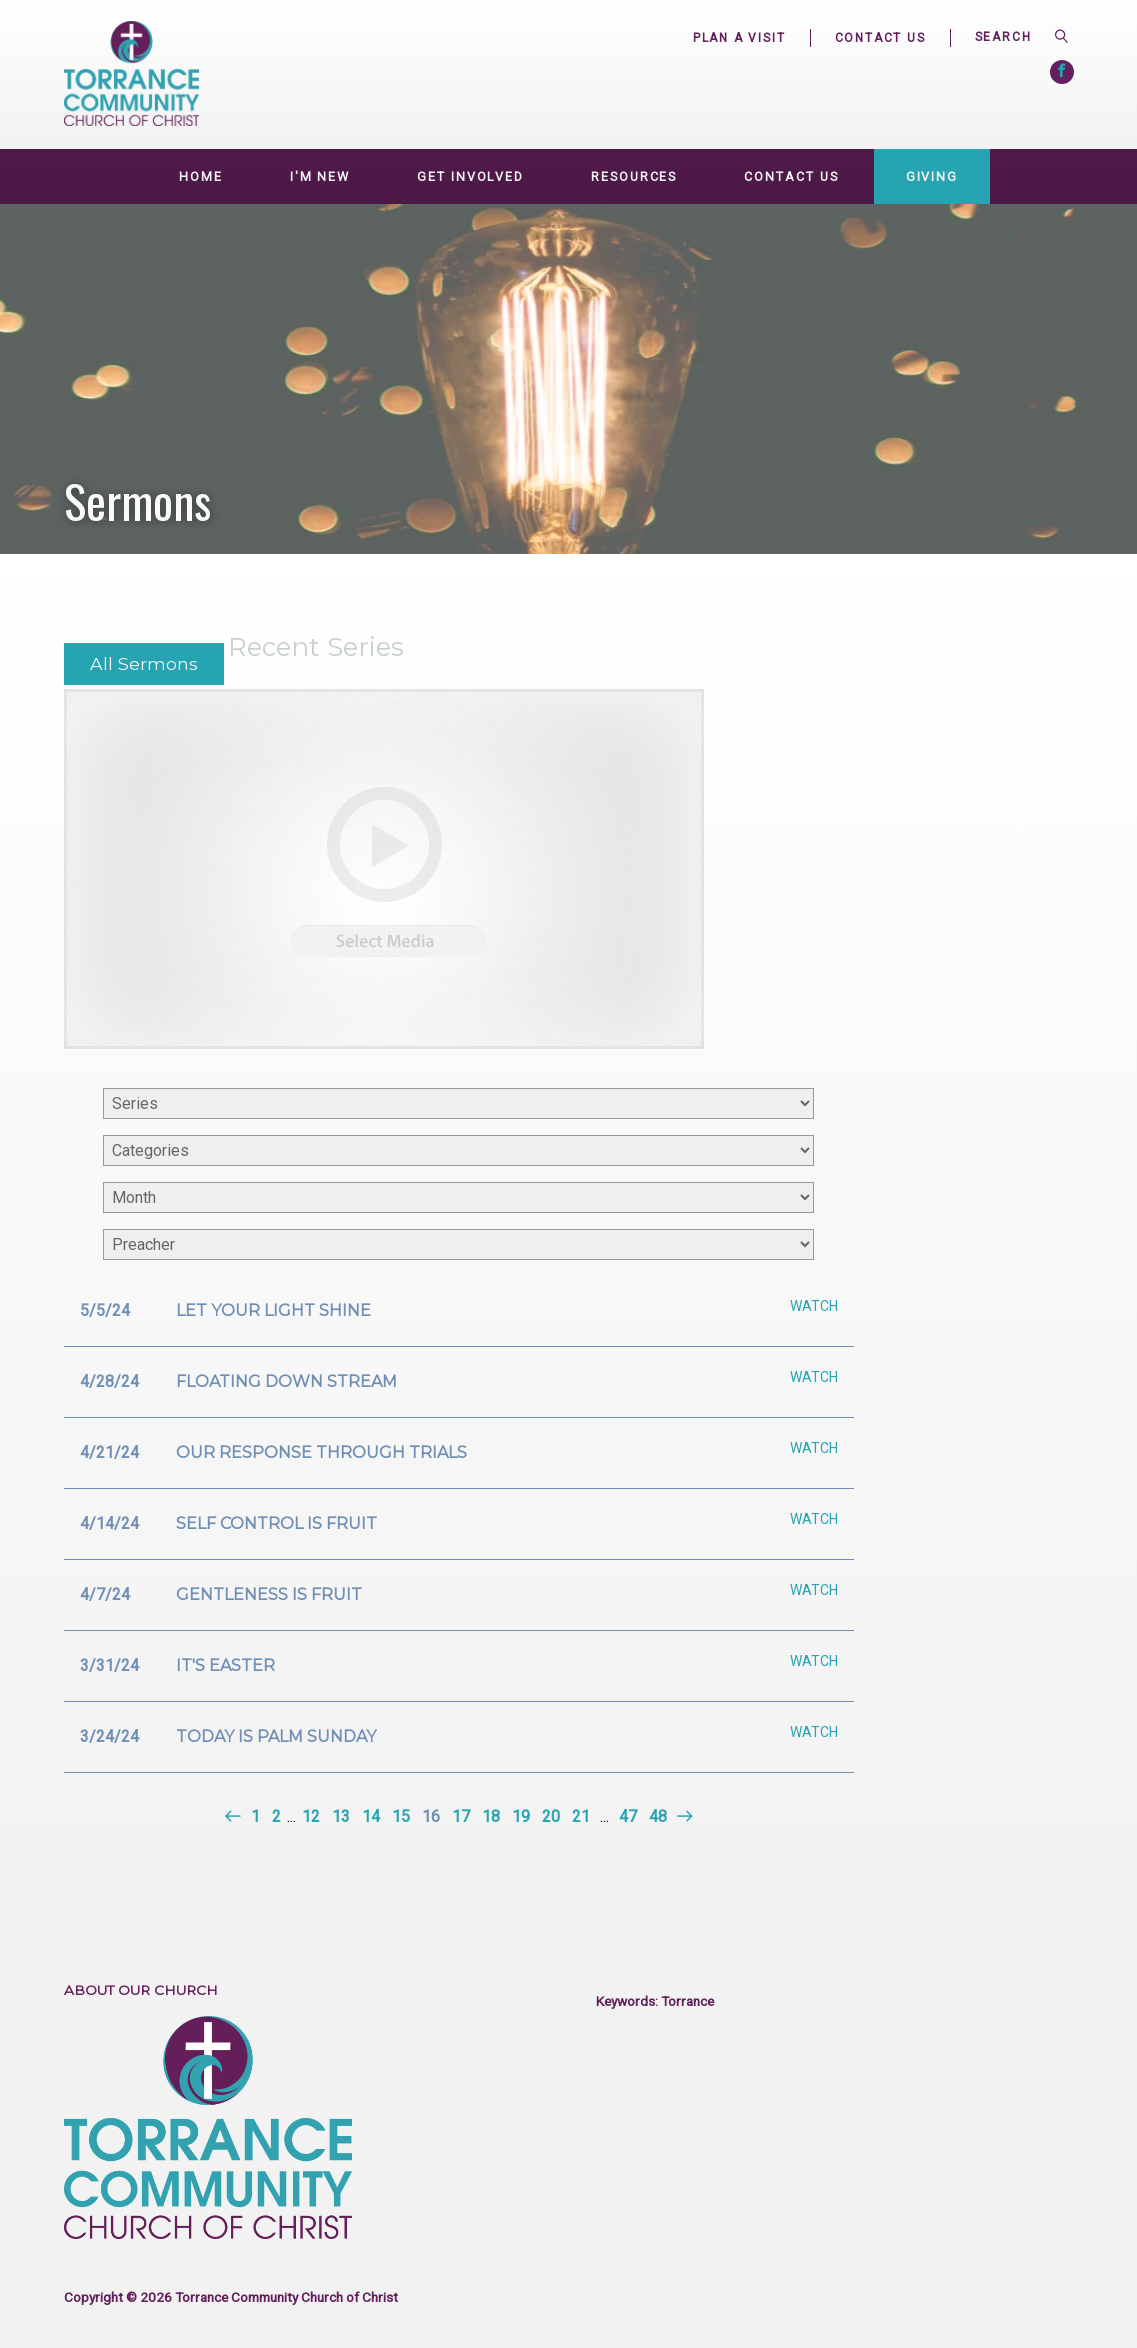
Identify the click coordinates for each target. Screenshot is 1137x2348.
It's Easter (225, 1665)
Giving (932, 176)
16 (431, 1816)
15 (401, 1816)
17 (461, 1816)
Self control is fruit (276, 1523)
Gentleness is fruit (269, 1594)
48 (658, 1816)
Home (201, 176)
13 (341, 1816)
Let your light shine (273, 1310)
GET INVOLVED (470, 176)
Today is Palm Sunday (276, 1736)
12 (311, 1816)
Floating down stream (286, 1381)
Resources (634, 176)
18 (491, 1816)
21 (581, 1816)
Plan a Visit (739, 38)
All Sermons (144, 663)
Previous (234, 1816)
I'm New (320, 176)
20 (551, 1816)
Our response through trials (321, 1452)
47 (628, 1816)
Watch (814, 1306)
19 (521, 1816)
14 (371, 1816)
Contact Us (880, 38)
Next (682, 1816)
